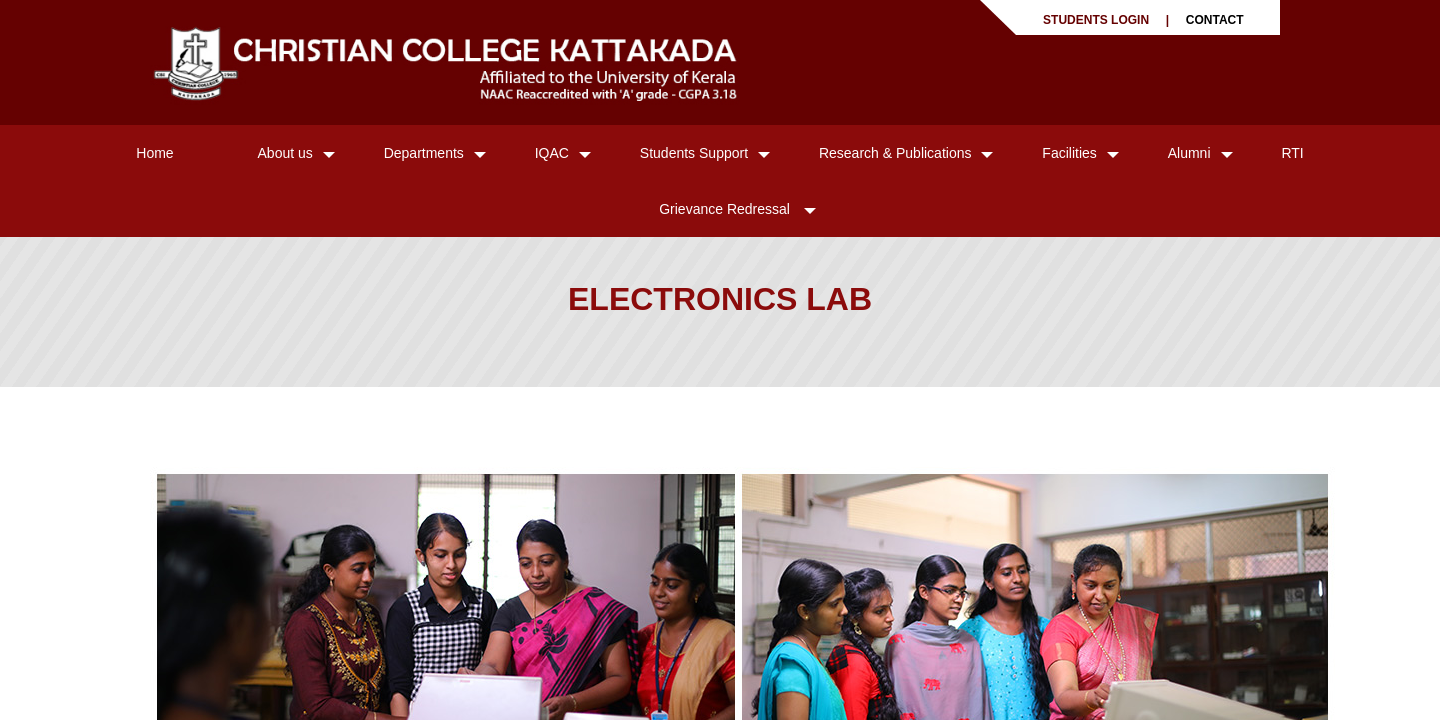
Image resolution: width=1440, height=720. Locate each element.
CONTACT (1215, 20)
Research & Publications (895, 153)
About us (285, 153)
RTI (1292, 153)
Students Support (694, 153)
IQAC (552, 153)
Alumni (1189, 153)
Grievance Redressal (726, 209)
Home (154, 153)
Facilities (1069, 153)
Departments (424, 153)
